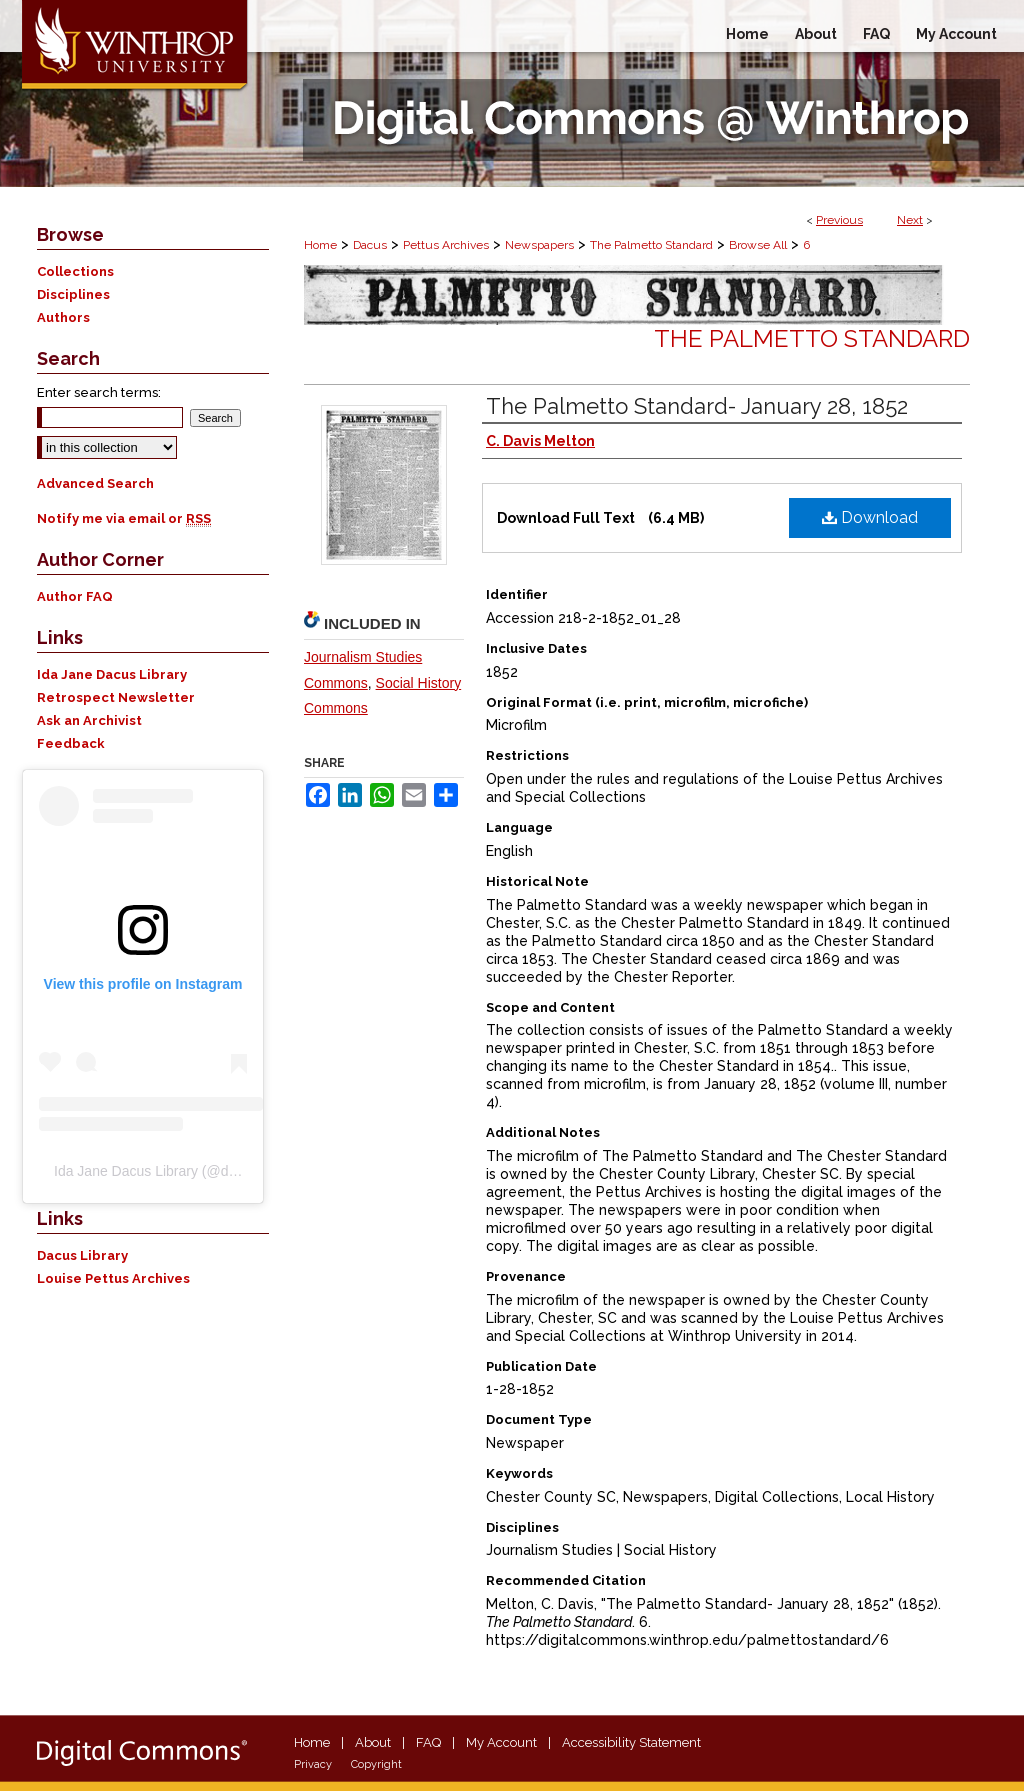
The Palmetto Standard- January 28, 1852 (697, 406)
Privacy (313, 1764)
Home (320, 245)
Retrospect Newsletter (116, 697)
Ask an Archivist (89, 720)
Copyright (376, 1764)
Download (870, 517)
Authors (63, 317)
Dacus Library (82, 1255)
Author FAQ (75, 596)
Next (910, 220)
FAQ (428, 1742)
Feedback (71, 743)
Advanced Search (95, 483)
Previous (839, 220)
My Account (501, 1742)
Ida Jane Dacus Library (112, 674)
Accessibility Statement (631, 1742)
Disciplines (73, 294)
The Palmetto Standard (651, 245)
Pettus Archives (446, 245)
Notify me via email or (124, 518)
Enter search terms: (99, 392)
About (373, 1742)
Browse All (758, 245)
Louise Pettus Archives (113, 1278)
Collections (75, 271)
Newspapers (539, 245)
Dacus (370, 245)
